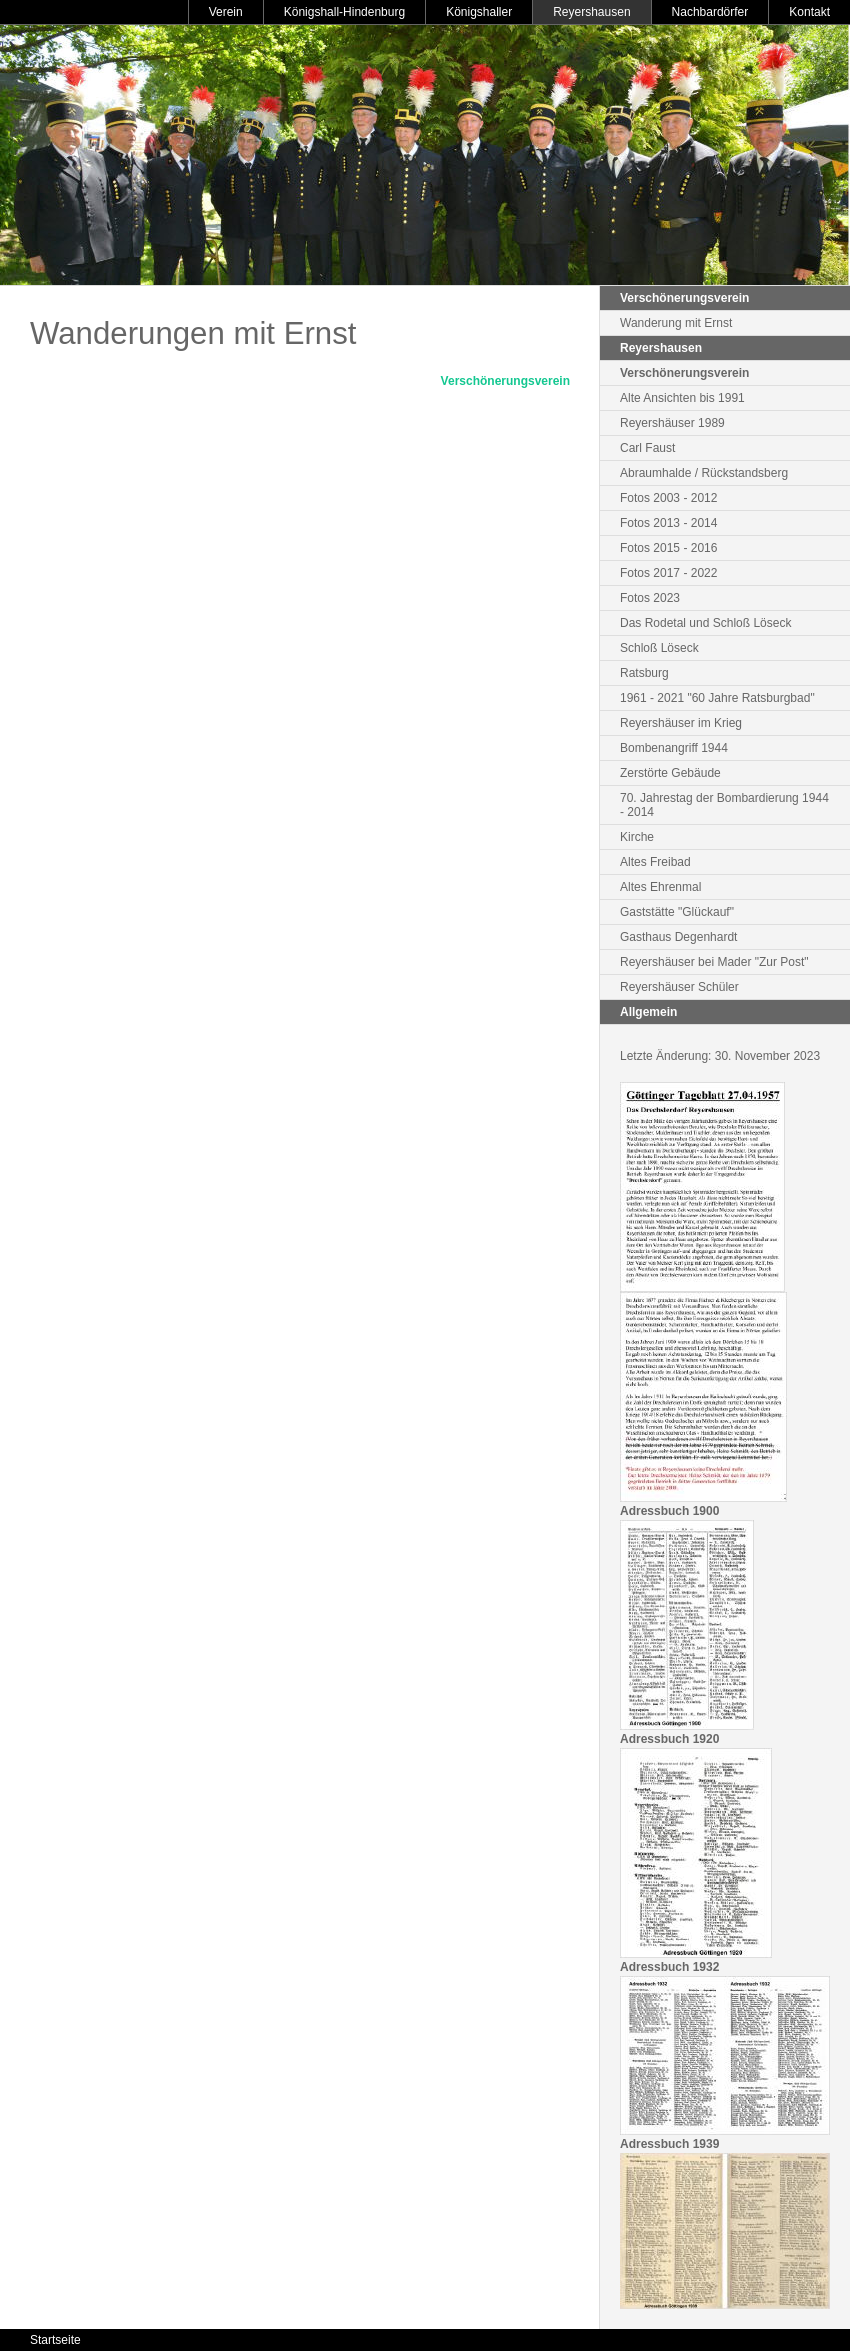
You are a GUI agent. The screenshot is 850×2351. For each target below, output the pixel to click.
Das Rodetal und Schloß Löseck (705, 623)
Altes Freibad (655, 862)
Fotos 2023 (650, 598)
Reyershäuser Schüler (679, 987)
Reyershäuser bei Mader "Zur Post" (714, 962)
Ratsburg (644, 673)
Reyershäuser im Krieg (681, 723)
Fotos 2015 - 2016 (668, 548)
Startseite (55, 2340)
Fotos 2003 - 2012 (668, 498)
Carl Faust (647, 448)
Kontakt (809, 12)
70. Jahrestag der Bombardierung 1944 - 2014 (724, 805)
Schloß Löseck (659, 648)
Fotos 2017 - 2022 (668, 573)
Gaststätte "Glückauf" (677, 912)
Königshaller (479, 12)
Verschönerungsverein (505, 381)
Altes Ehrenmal (660, 887)
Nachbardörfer (710, 12)
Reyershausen (591, 12)
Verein (226, 12)
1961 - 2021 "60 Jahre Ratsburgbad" (717, 698)
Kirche (637, 837)
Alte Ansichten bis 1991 (682, 398)
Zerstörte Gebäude (670, 773)
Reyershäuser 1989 (672, 423)
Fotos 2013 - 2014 (668, 523)
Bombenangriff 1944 (674, 748)
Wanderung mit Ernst (676, 323)
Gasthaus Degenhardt (678, 937)
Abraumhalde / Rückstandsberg (704, 473)
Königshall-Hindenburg (344, 12)
